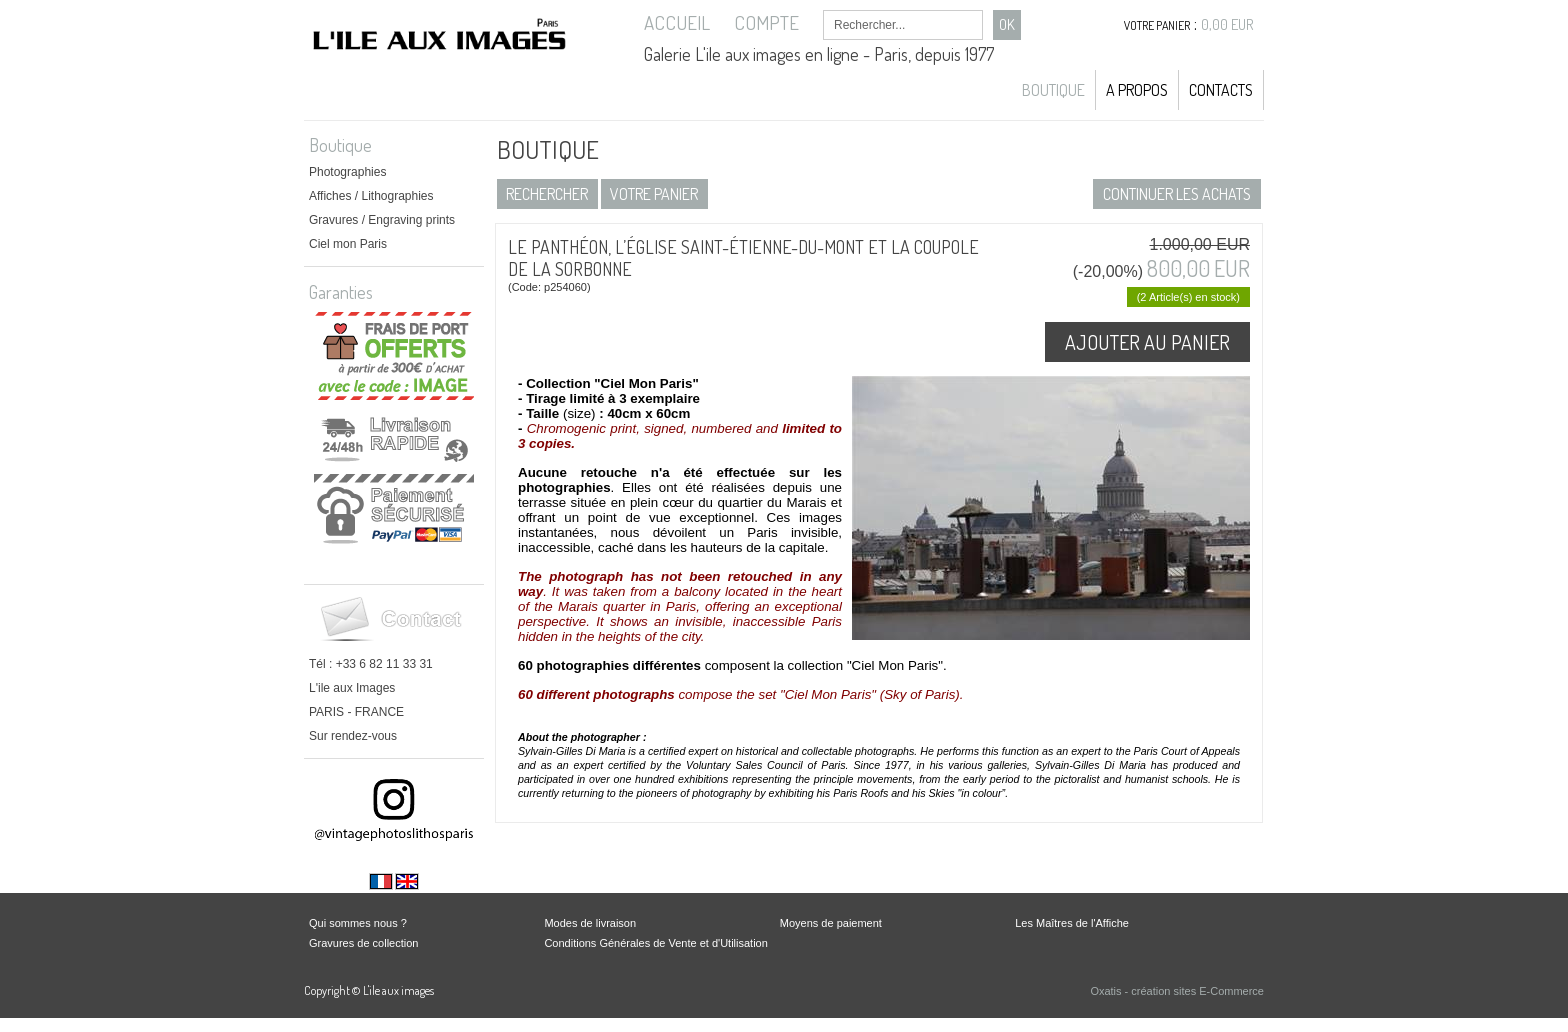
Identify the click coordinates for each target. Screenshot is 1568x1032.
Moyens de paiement (831, 923)
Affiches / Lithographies (371, 196)
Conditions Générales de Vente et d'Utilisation (655, 943)
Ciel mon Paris (348, 244)
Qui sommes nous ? (358, 923)
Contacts (1221, 90)
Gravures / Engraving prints (382, 220)
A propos (1137, 90)
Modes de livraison (590, 923)
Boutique (1053, 90)
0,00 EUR (1227, 24)
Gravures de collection (363, 943)
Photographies (347, 172)
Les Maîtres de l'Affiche (1072, 923)
